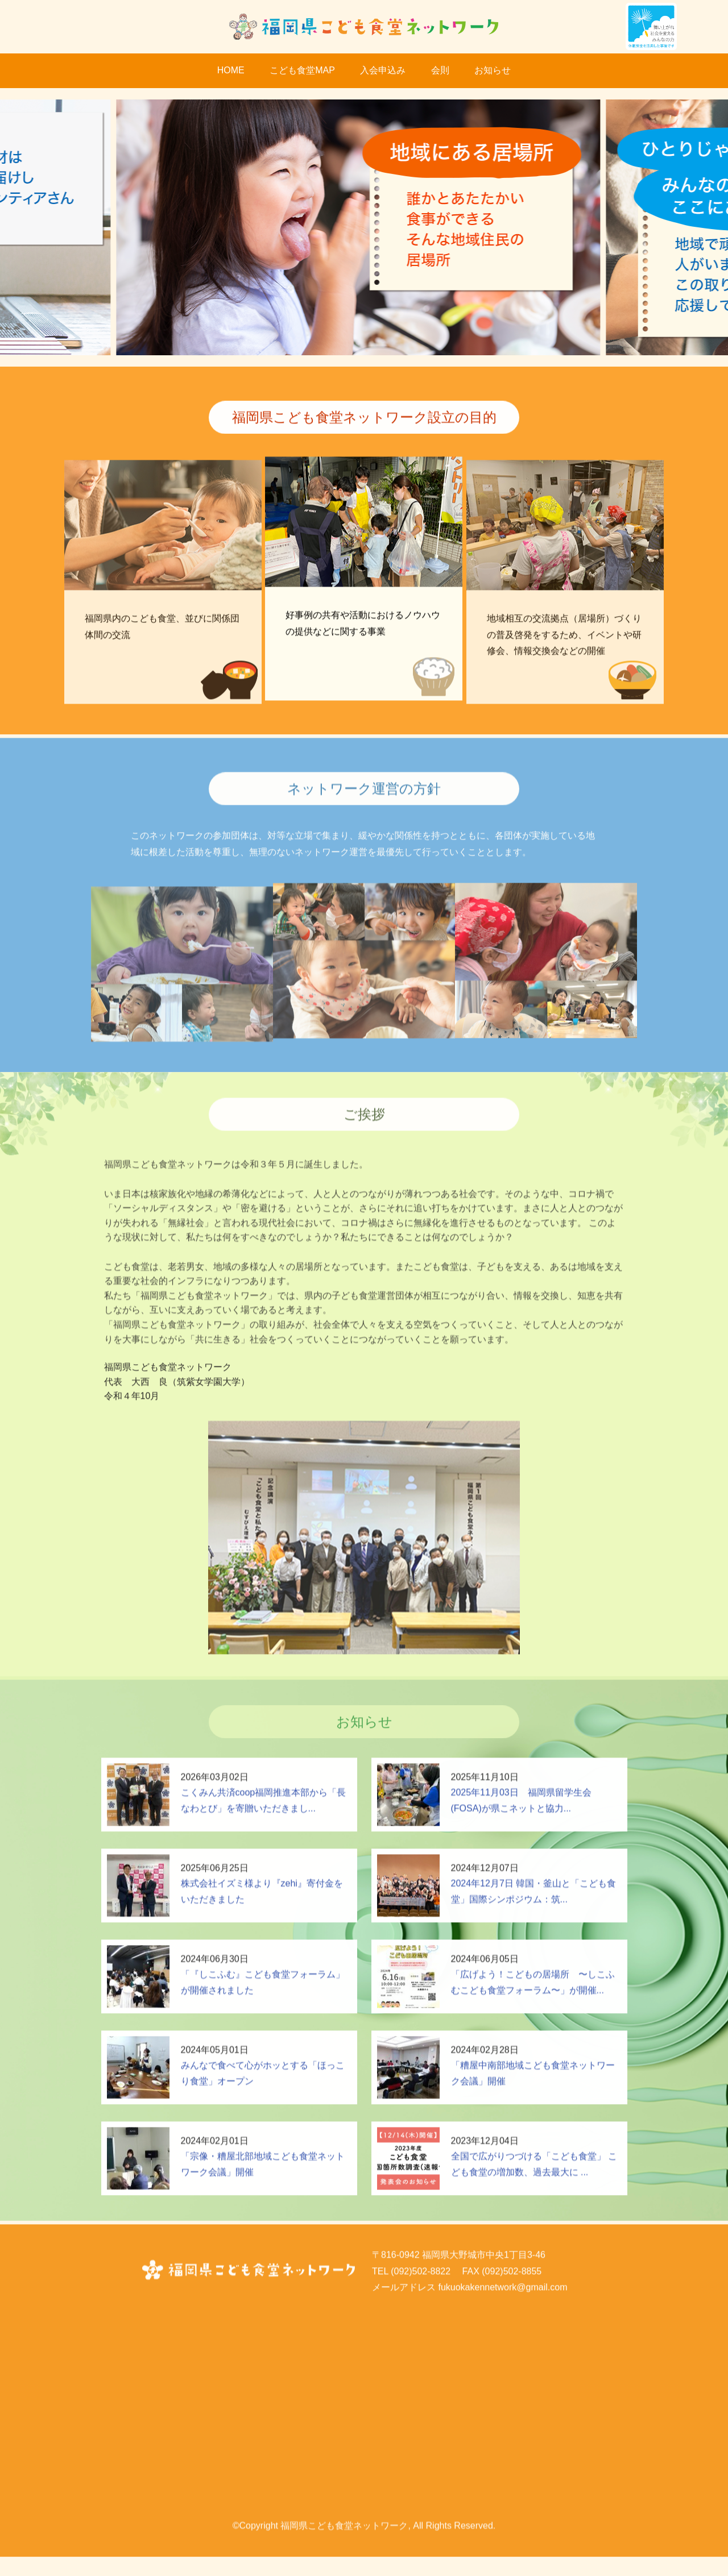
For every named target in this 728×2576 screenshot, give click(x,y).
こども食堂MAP (302, 70)
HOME (231, 70)
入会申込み (383, 70)
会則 (440, 70)
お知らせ (492, 70)
